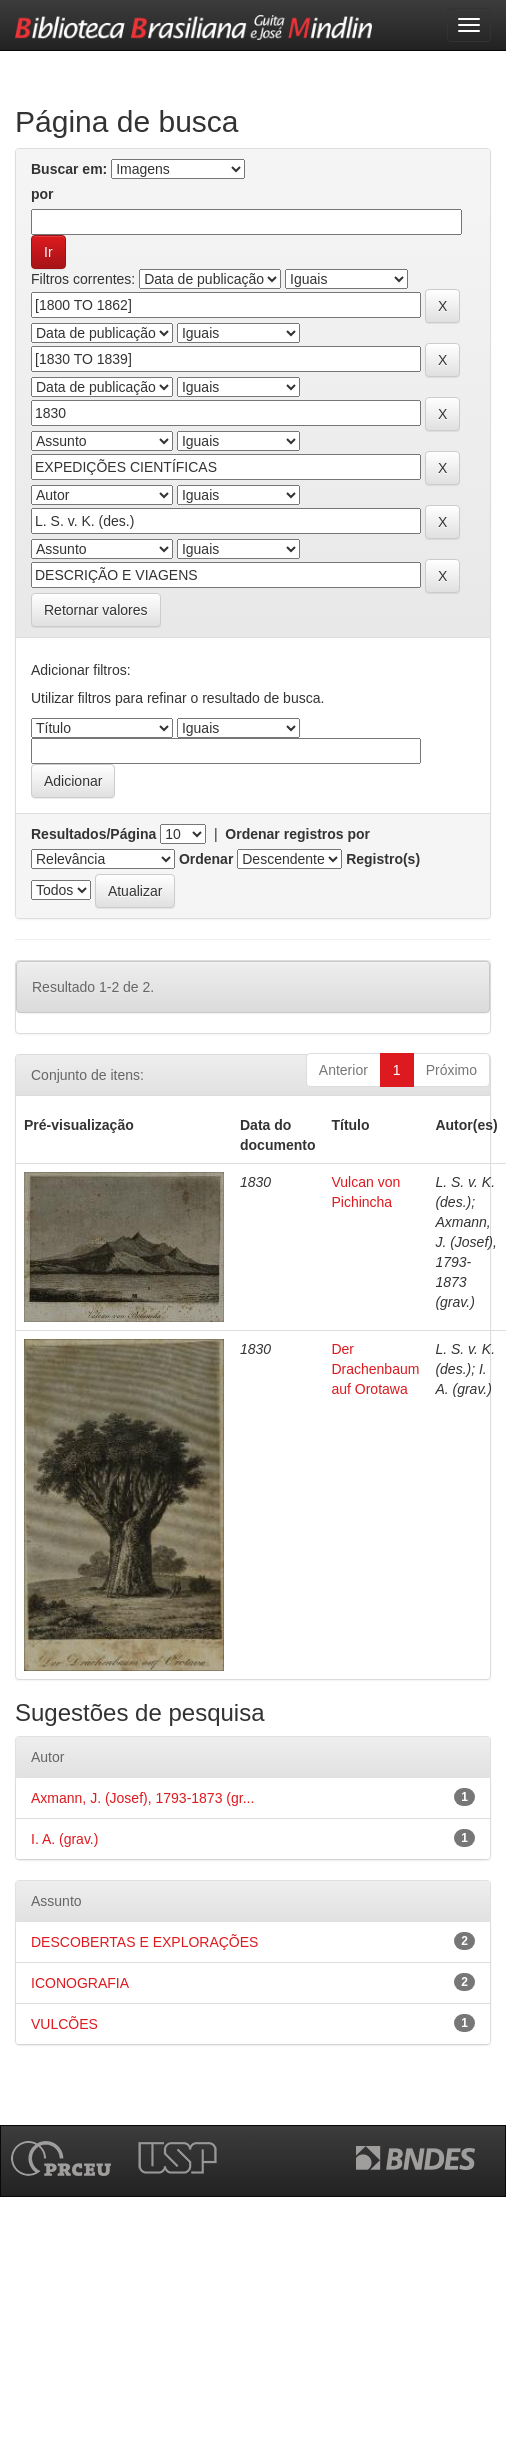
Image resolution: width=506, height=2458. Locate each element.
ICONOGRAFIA (80, 1983)
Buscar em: (69, 169)
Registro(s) (383, 859)
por (42, 194)
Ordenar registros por (297, 834)
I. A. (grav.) (64, 1839)
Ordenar (206, 859)
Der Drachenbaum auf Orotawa (375, 1369)
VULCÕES (64, 2024)
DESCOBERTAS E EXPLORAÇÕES (144, 1942)
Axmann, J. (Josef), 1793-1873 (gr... (142, 1798)
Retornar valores (96, 610)
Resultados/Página (93, 834)
